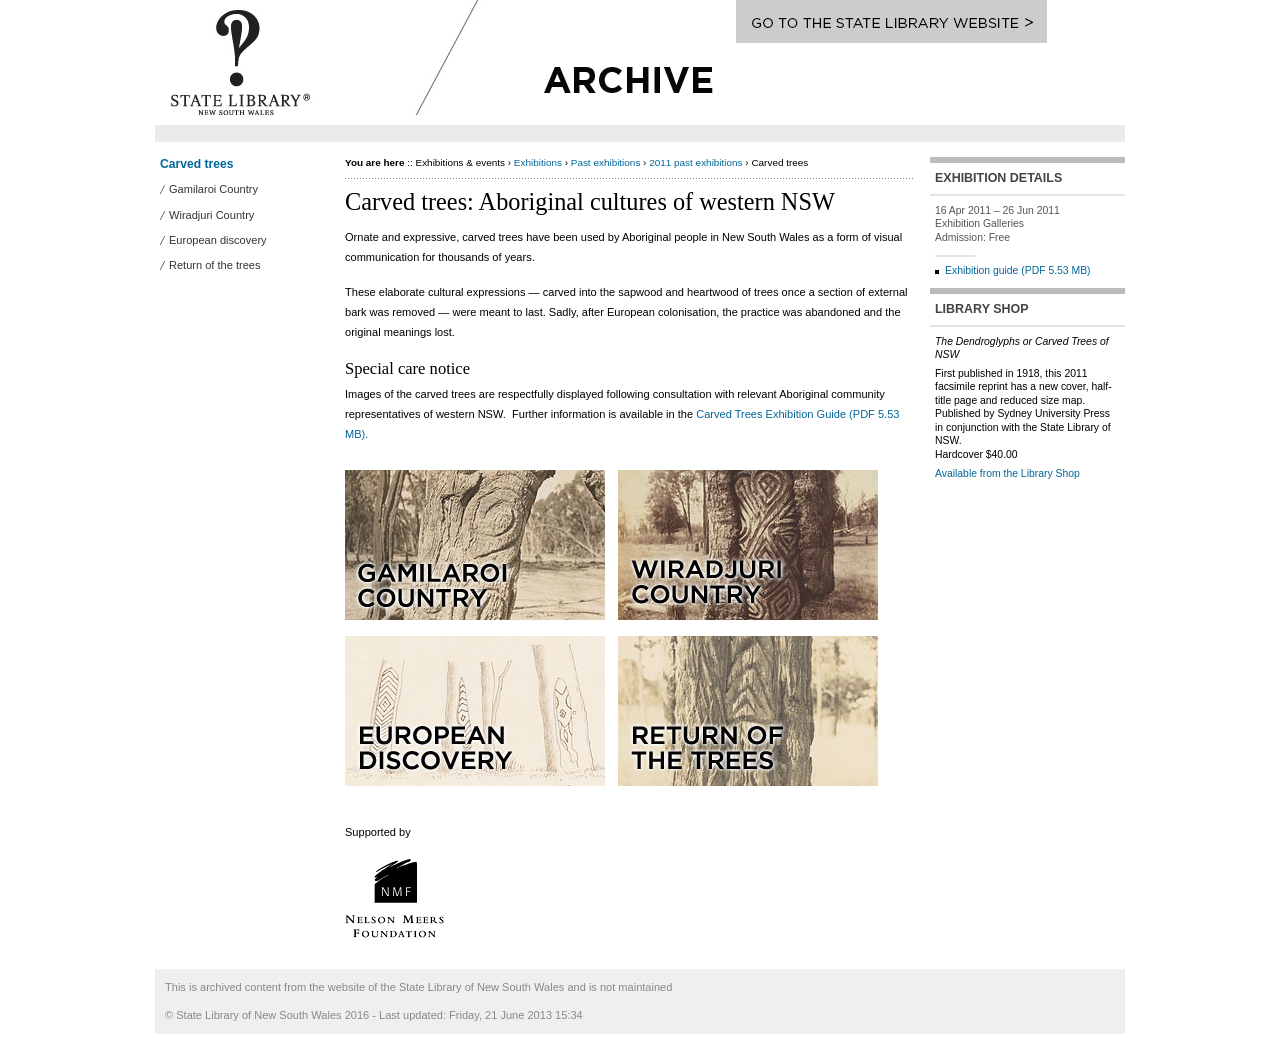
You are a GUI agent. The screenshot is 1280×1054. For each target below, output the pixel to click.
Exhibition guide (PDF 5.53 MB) (1018, 270)
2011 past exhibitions (695, 162)
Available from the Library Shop (1007, 473)
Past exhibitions (606, 162)
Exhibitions (538, 162)
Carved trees (197, 164)
